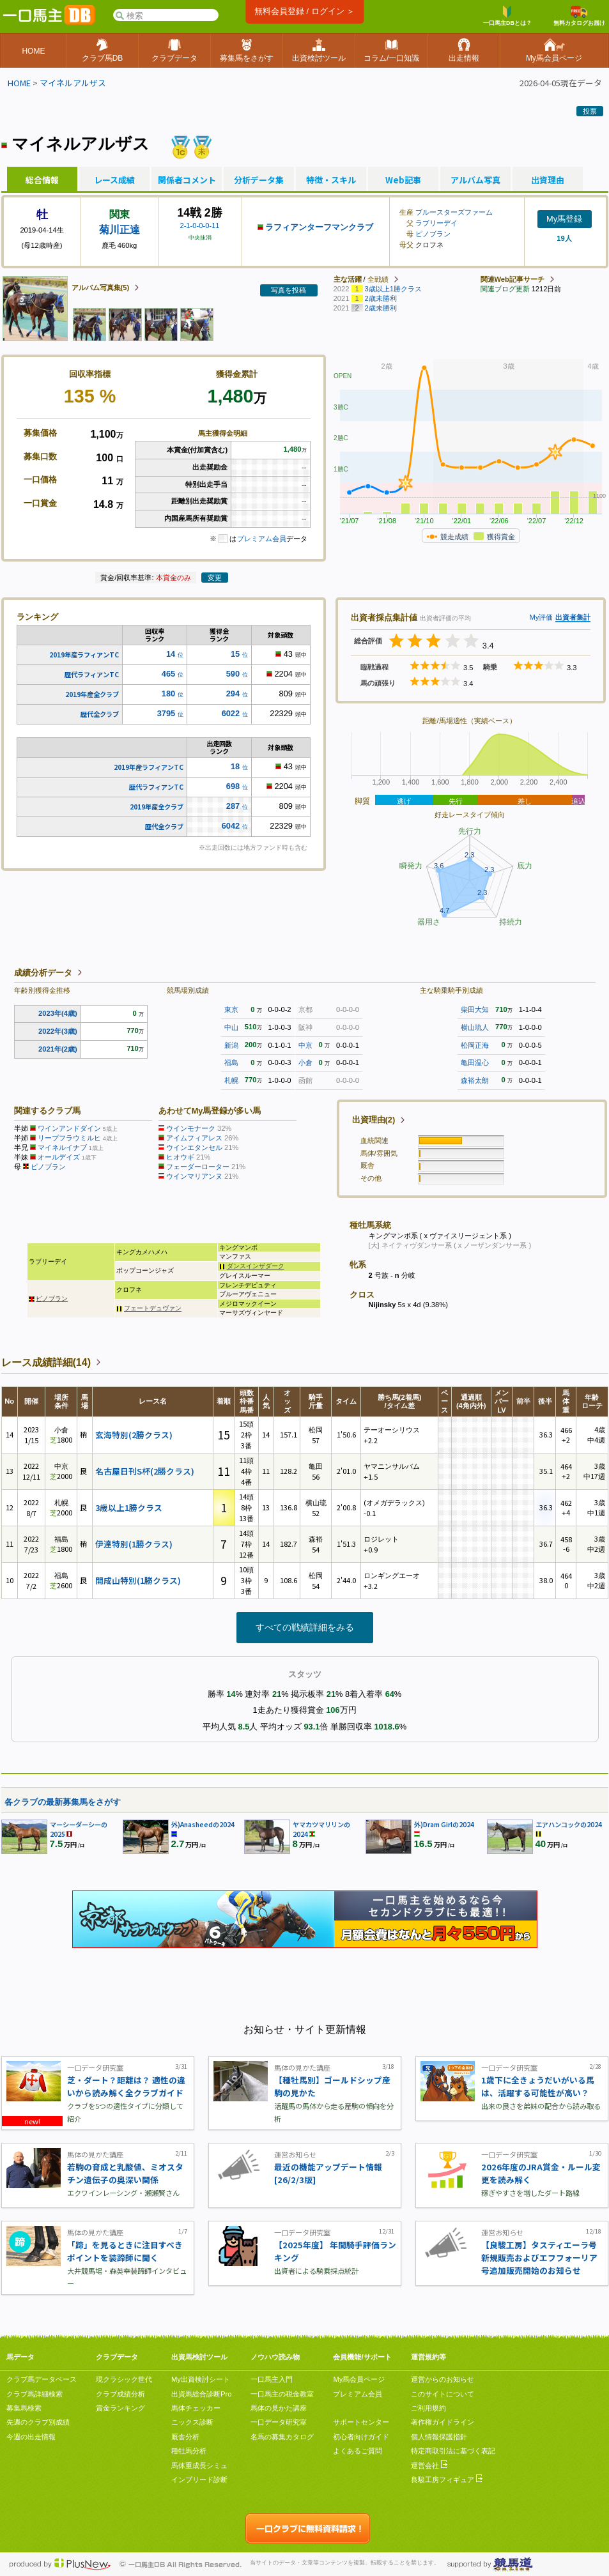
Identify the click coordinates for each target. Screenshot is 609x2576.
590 (233, 673)
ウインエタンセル (194, 1147)
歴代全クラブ (100, 714)
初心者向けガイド (361, 2437)
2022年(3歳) (57, 1031)
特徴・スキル (331, 180)
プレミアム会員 (261, 538)
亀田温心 (475, 1062)
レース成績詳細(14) (46, 1362)
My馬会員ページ (359, 2379)
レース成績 (114, 180)
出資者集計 (572, 617)
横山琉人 (475, 1027)
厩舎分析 (185, 2437)
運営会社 (429, 2465)
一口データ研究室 (279, 2422)
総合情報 (42, 180)
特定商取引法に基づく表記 (453, 2451)
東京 (231, 1009)
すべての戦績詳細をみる (305, 1627)
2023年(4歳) (57, 1013)
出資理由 (547, 180)
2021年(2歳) (57, 1049)
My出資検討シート (200, 2379)
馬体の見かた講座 (279, 2408)
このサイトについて (442, 2394)
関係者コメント (186, 180)
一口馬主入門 (272, 2379)
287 (233, 806)
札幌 (231, 1080)
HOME (19, 83)
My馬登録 (564, 219)
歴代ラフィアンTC (92, 674)
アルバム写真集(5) (101, 287)
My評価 (541, 617)
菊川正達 (119, 229)
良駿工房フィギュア (446, 2479)
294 (233, 693)
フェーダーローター (197, 1166)
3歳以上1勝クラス (128, 1507)
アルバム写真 (475, 180)
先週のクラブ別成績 (38, 2422)
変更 (215, 577)
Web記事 (403, 180)
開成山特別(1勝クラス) (138, 1580)
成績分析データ (43, 972)
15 (235, 654)
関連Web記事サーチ (512, 279)
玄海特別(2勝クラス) (134, 1435)
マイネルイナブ (62, 1147)
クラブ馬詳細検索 (34, 2394)
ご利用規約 (428, 2408)
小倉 (305, 1062)
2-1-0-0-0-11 (199, 225)
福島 (231, 1062)
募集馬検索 (24, 2408)
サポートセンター (361, 2422)
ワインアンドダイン (69, 1128)
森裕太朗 (475, 1080)
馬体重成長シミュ (199, 2465)
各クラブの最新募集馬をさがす (62, 1802)
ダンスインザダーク (255, 1265)
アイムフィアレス (194, 1138)
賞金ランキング (120, 2408)
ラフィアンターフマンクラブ (319, 227)
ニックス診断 (192, 2422)
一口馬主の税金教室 (282, 2394)
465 (168, 673)
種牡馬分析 (188, 2451)
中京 (305, 1045)
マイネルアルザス (73, 83)
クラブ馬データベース (41, 2379)
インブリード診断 (199, 2479)
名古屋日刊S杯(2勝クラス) (144, 1471)
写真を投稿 (288, 290)
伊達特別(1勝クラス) (134, 1544)
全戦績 (378, 279)
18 (235, 766)
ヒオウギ (180, 1157)
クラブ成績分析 (120, 2394)
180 (168, 693)
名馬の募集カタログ (282, 2437)
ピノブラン (433, 234)
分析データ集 (259, 180)
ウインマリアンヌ (194, 1176)
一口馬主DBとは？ (507, 16)
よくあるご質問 (357, 2451)
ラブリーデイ (436, 223)
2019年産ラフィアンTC (84, 654)
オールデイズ (59, 1157)
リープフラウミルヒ (69, 1138)
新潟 (231, 1045)
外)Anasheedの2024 (203, 1824)
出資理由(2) (374, 1119)
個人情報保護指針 (439, 2437)
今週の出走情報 (31, 2437)
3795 (166, 713)
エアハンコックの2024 (569, 1824)
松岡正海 (475, 1045)
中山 (231, 1027)
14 (170, 654)
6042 (231, 826)
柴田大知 (475, 1009)
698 (233, 786)
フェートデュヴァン (152, 1308)
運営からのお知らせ (442, 2379)
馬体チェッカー (195, 2408)
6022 (231, 713)
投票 (590, 111)
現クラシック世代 (124, 2379)
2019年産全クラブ (92, 694)
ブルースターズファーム (454, 212)
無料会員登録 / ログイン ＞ (304, 11)
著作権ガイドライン (442, 2422)
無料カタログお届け (579, 16)
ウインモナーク (190, 1128)
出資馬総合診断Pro (201, 2394)
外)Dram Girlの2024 (444, 1824)
